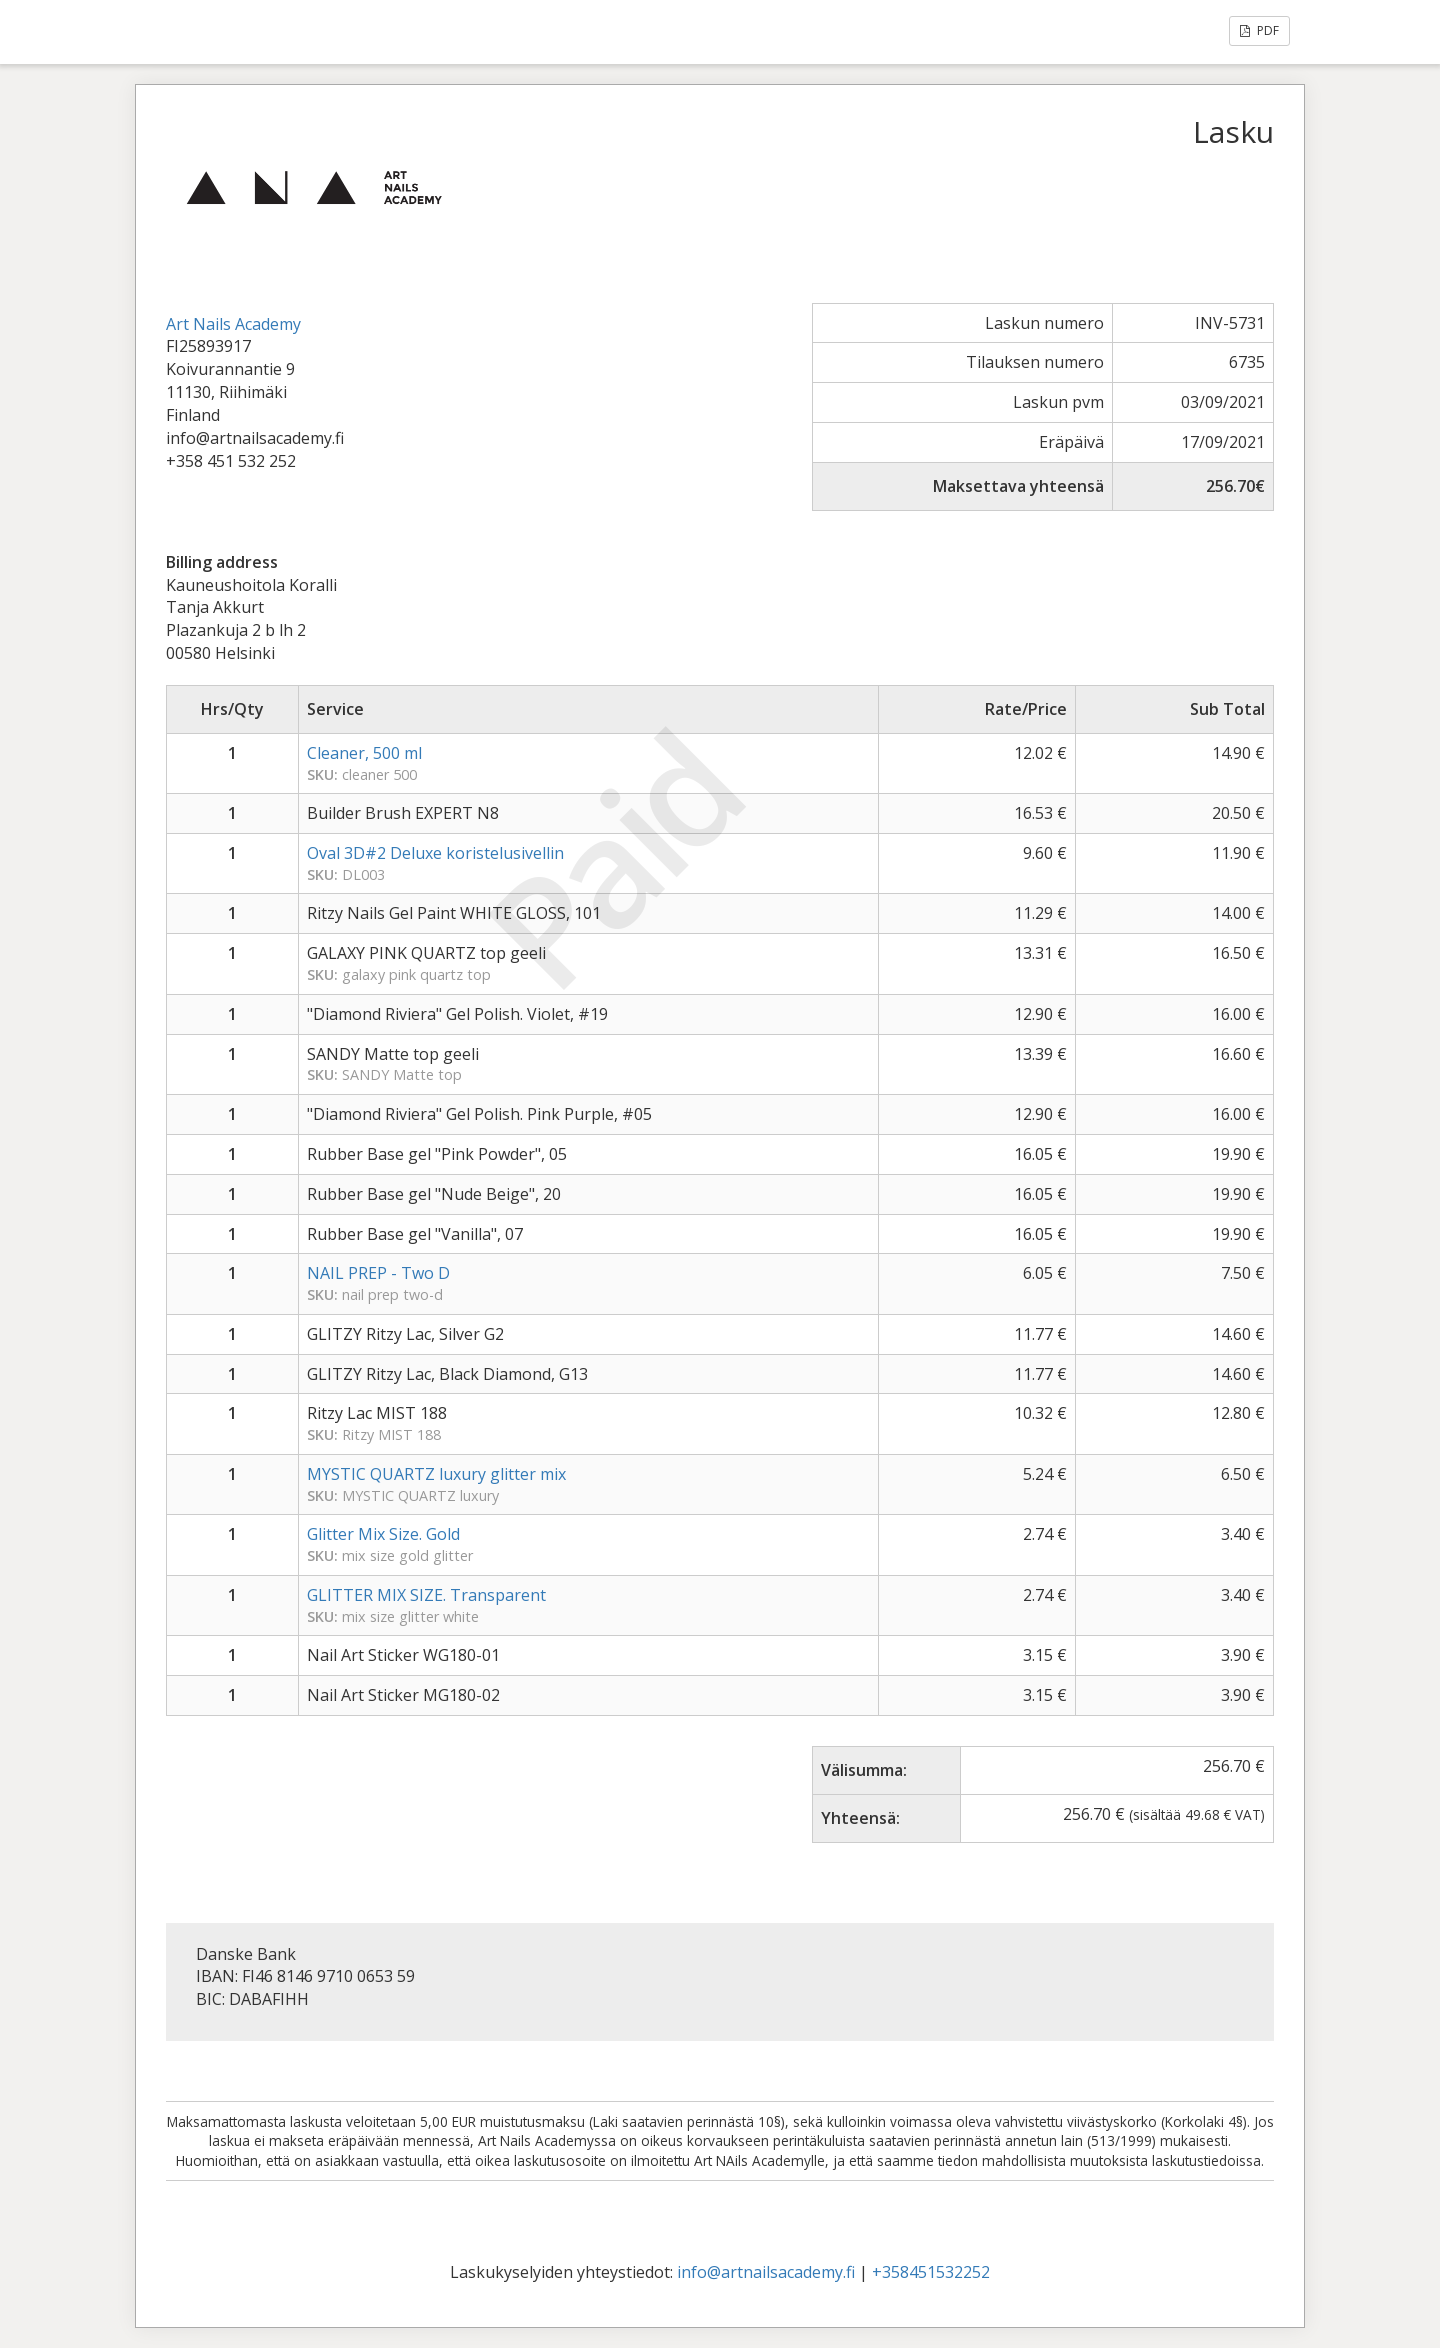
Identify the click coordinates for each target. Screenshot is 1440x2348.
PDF (1259, 30)
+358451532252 (931, 2272)
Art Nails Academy (233, 324)
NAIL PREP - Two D (378, 1273)
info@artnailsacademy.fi (766, 2272)
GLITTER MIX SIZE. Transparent (426, 1595)
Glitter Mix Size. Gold (383, 1534)
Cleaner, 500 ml (364, 753)
